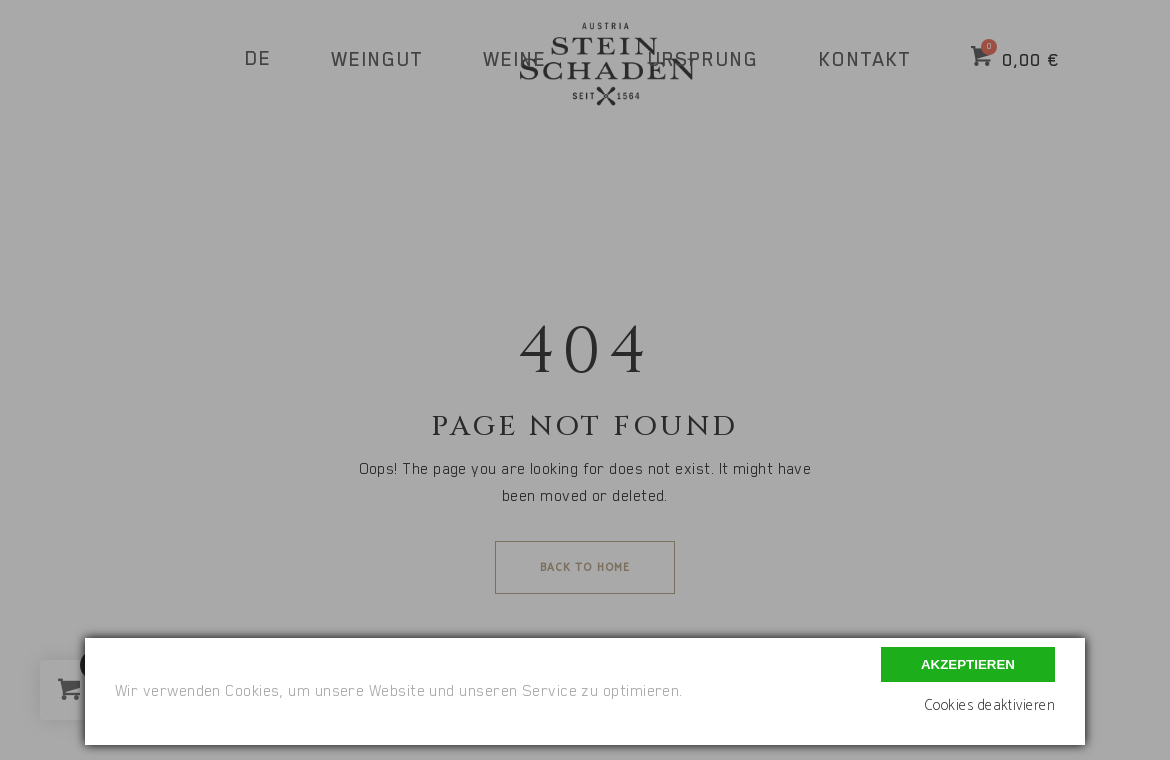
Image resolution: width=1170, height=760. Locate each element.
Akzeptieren (968, 664)
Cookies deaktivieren (989, 705)
